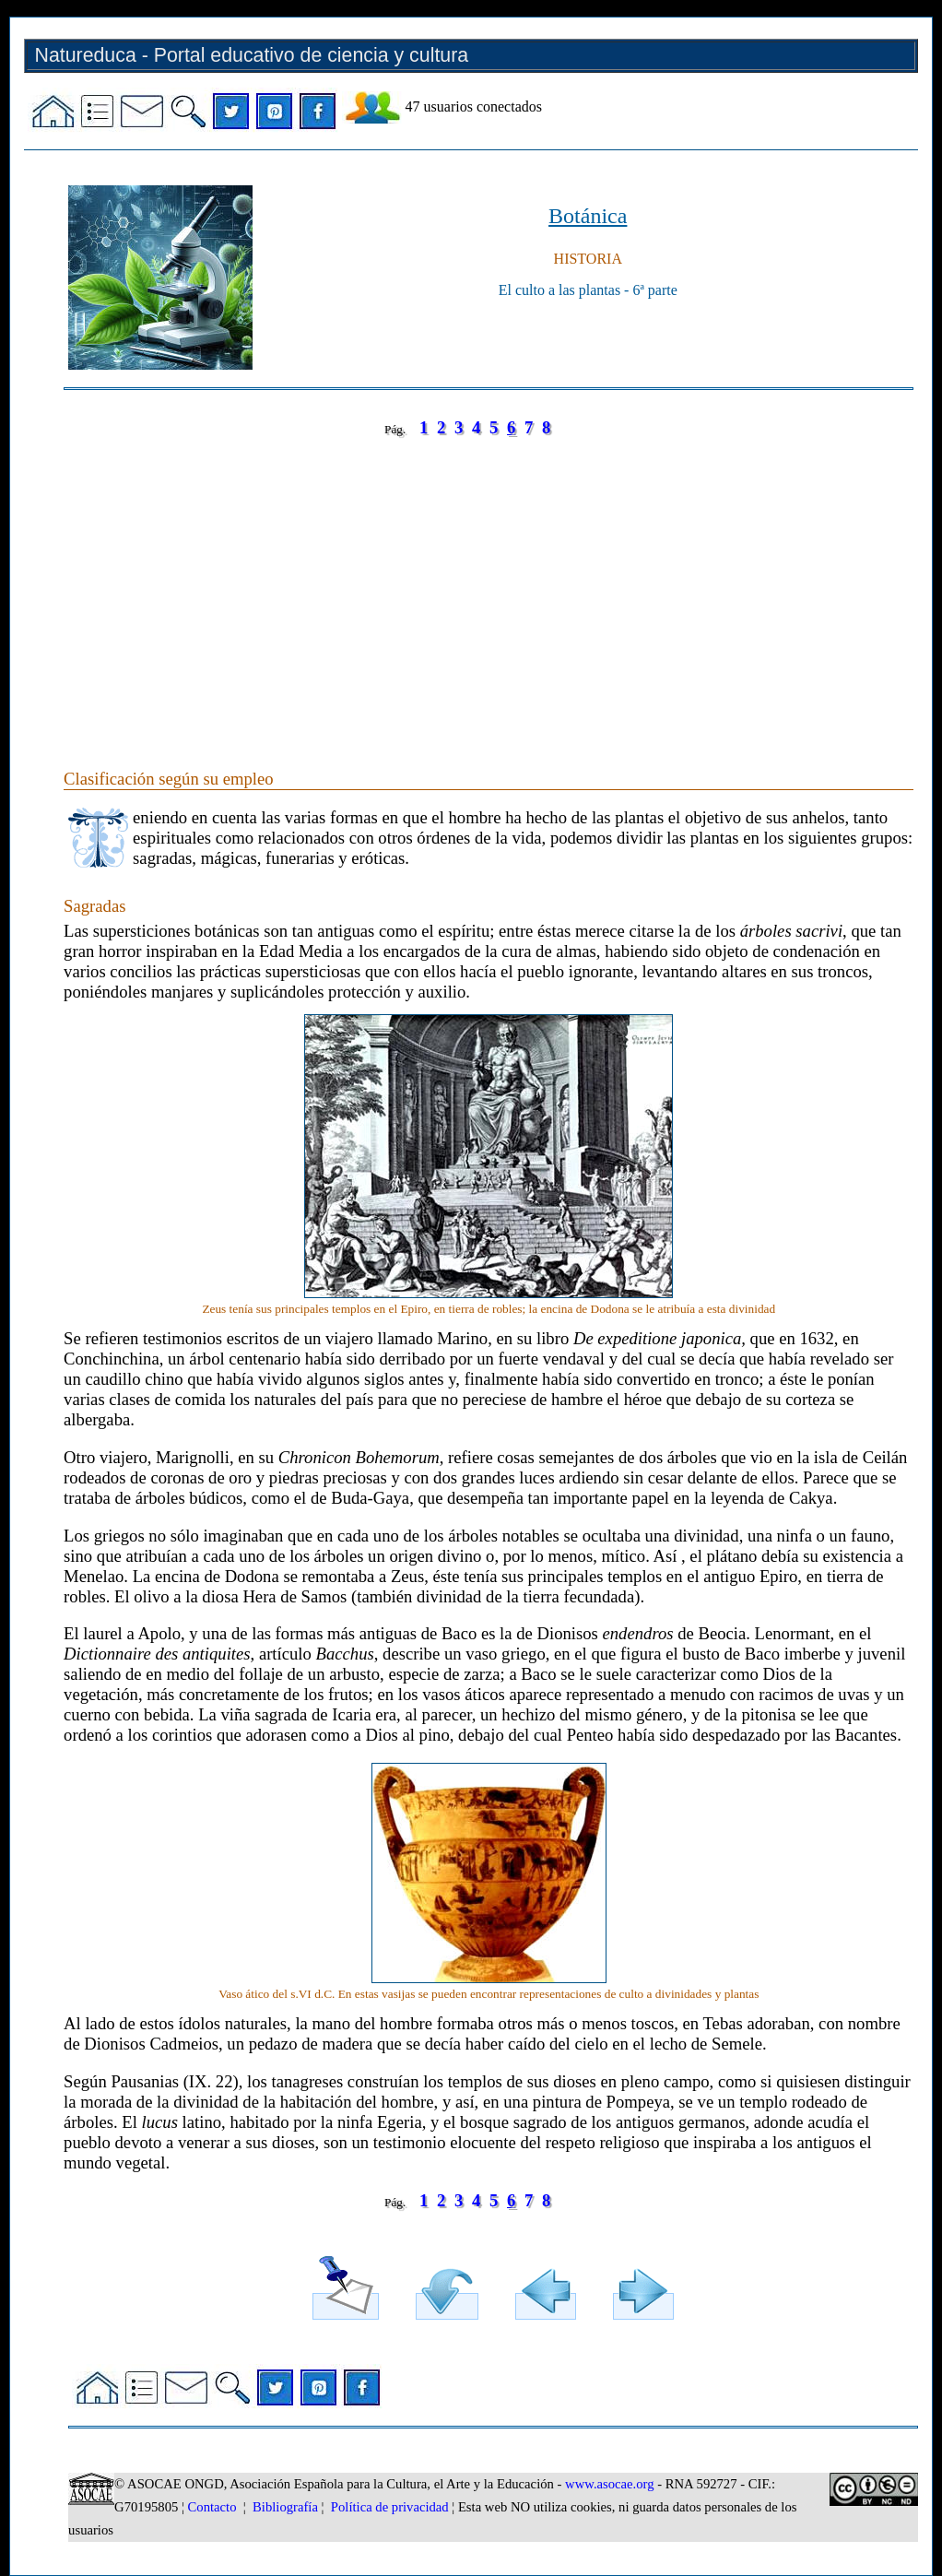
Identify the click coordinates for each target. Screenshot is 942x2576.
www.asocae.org (609, 2483)
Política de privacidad (390, 2506)
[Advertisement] (488, 584)
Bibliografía (285, 2506)
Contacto (212, 2506)
